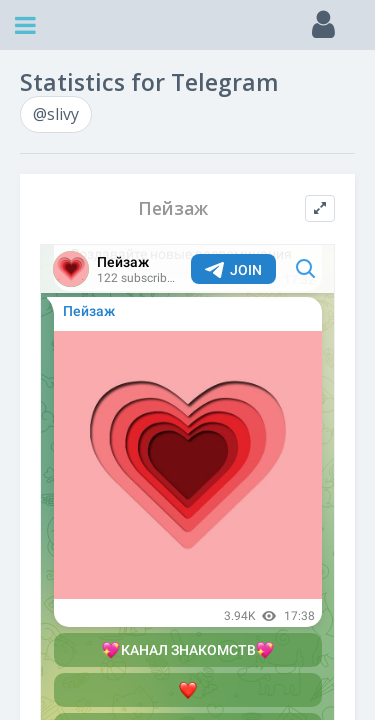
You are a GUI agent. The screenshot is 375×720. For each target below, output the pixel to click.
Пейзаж (173, 208)
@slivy (56, 114)
